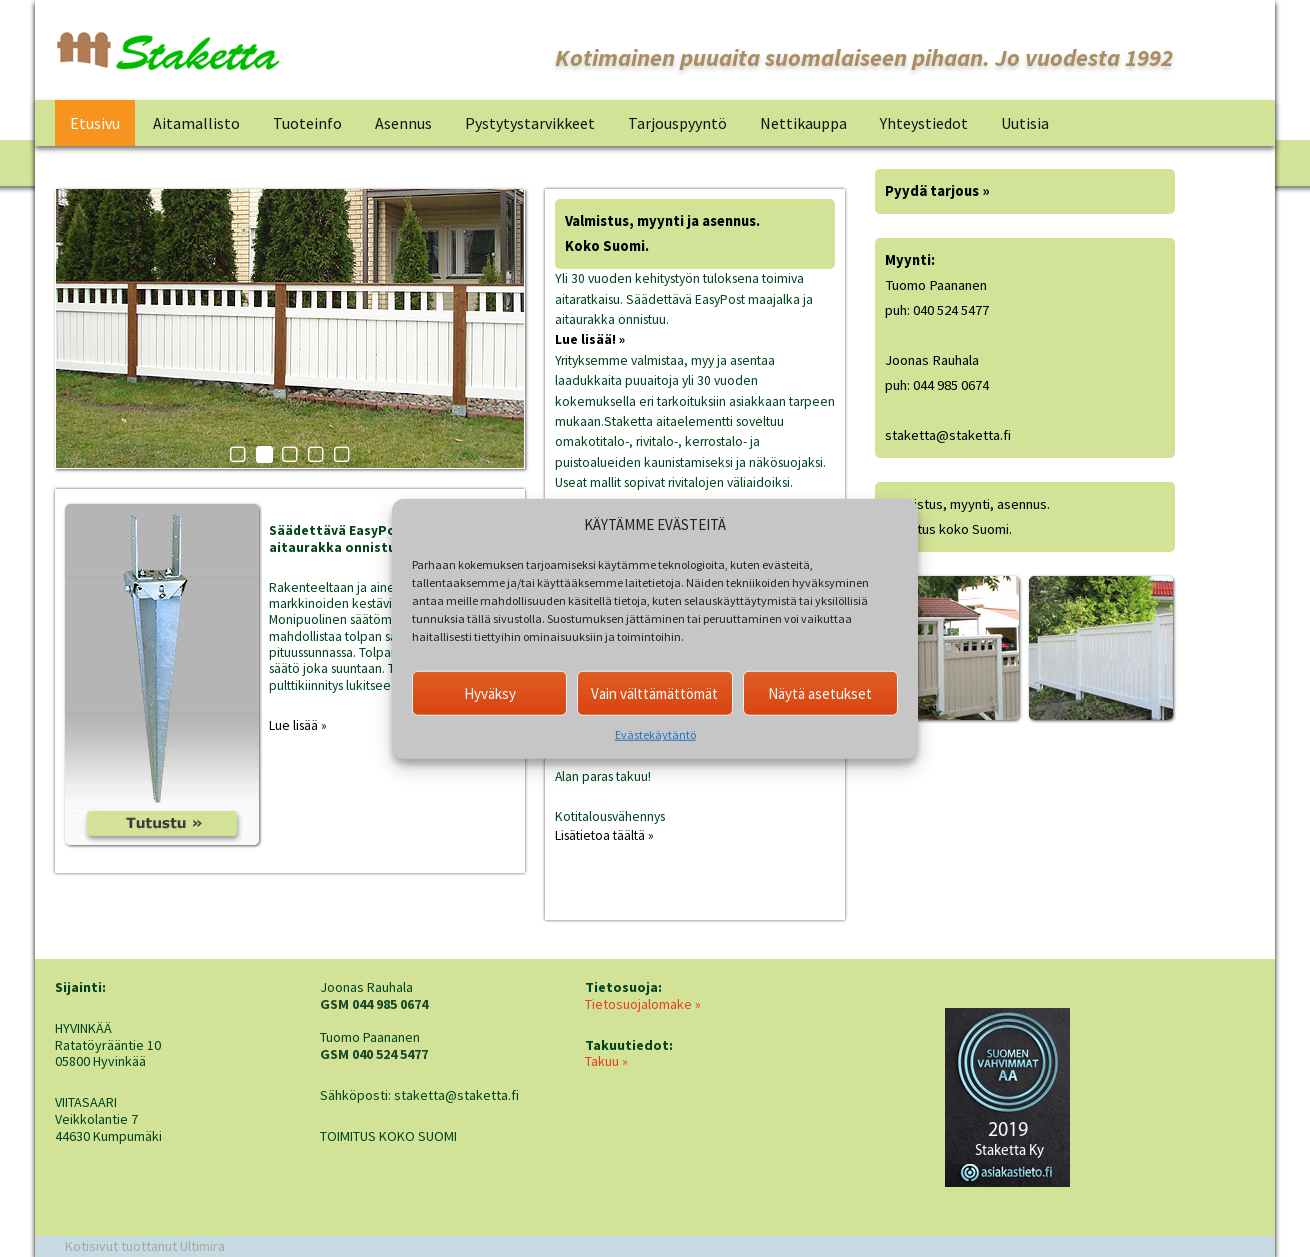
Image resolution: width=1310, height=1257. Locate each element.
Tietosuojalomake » (643, 1004)
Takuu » (606, 1061)
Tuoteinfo (307, 123)
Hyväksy (490, 692)
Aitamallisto (196, 123)
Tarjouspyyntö (677, 123)
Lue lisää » (298, 725)
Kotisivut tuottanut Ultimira (145, 1246)
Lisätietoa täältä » (604, 835)
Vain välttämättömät (654, 692)
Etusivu (95, 123)
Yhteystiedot (924, 123)
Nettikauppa (803, 123)
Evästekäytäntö (655, 734)
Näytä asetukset (820, 692)
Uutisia (1025, 123)
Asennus (403, 123)
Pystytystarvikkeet (530, 123)
